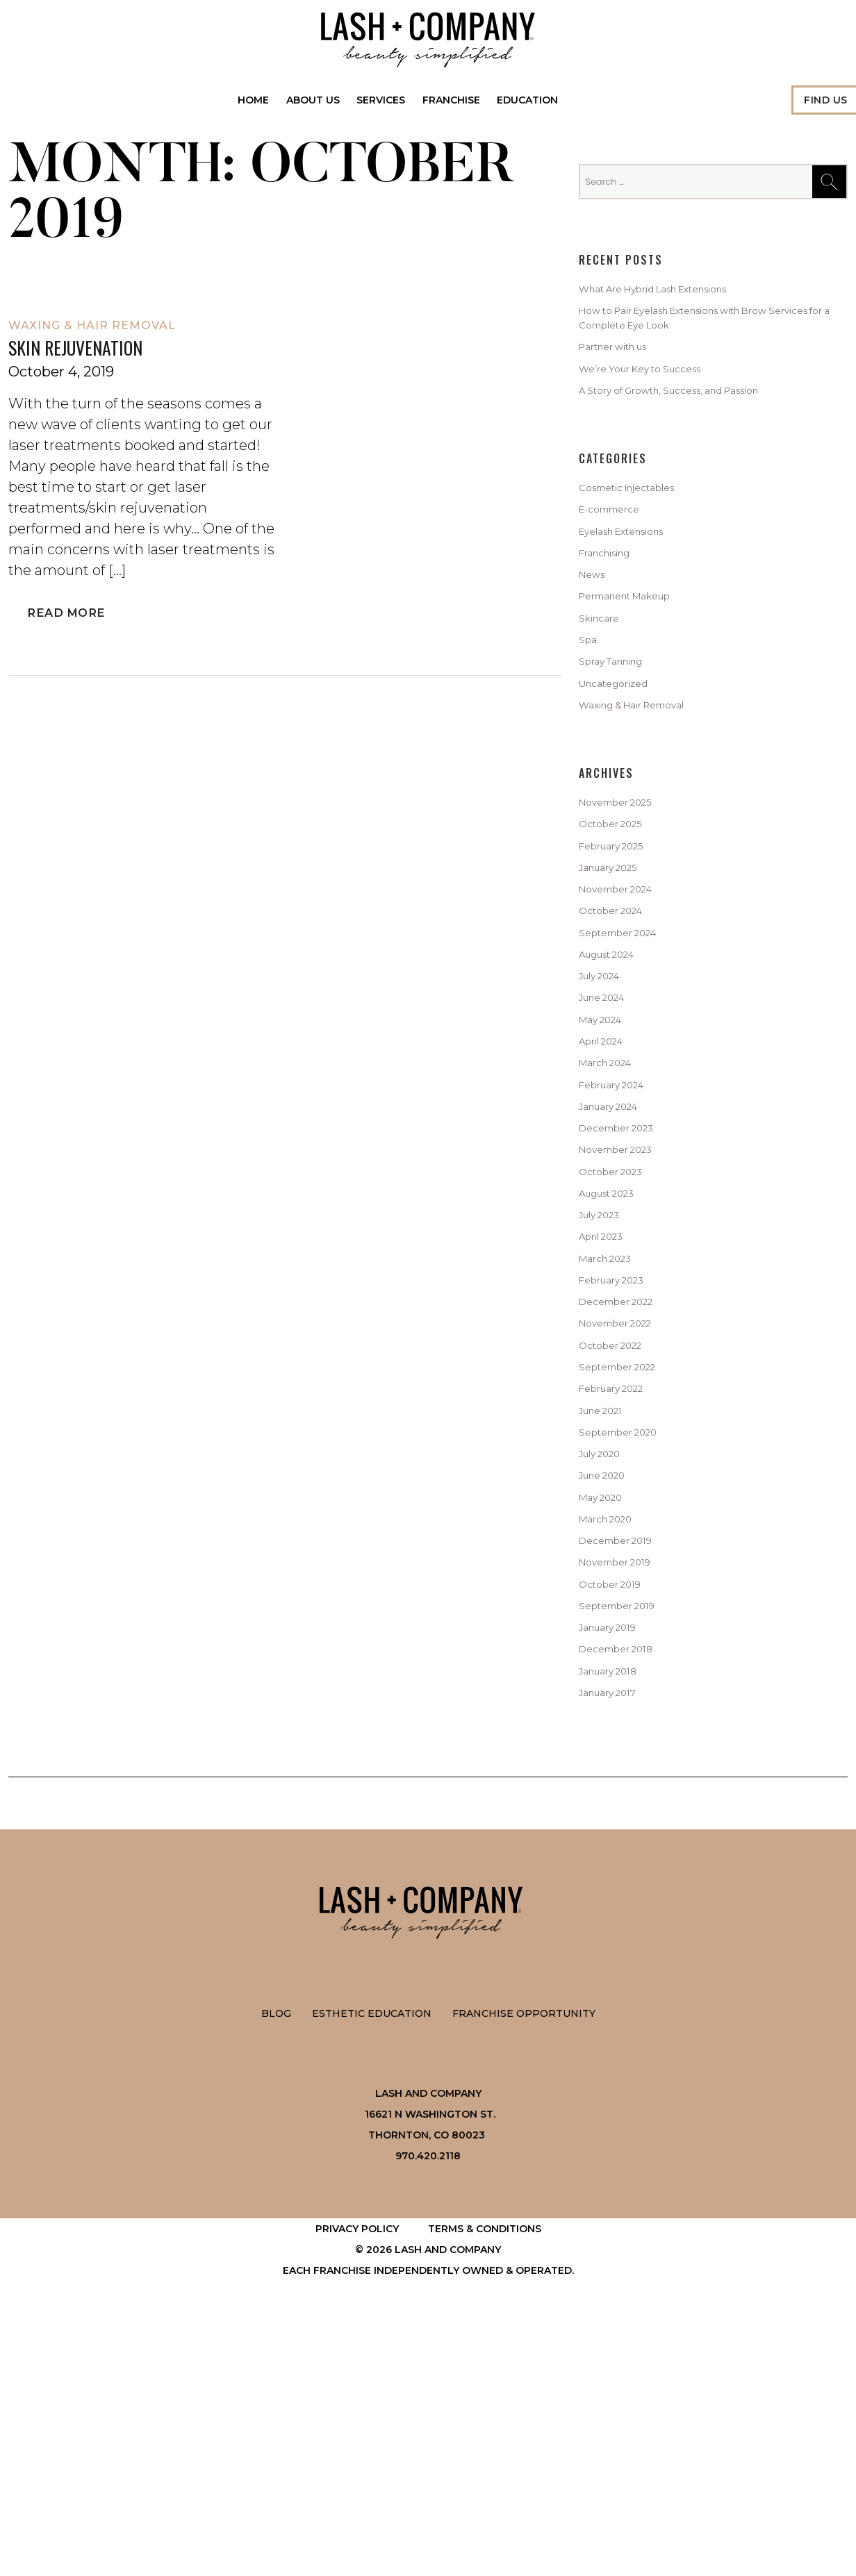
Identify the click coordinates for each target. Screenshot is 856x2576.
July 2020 (607, 1658)
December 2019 (626, 1762)
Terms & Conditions (484, 2482)
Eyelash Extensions (636, 567)
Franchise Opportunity (523, 2267)
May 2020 (607, 1710)
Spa (590, 697)
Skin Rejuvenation (85, 348)
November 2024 (627, 981)
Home (254, 100)
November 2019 (626, 1788)
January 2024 (619, 1242)
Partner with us (625, 362)
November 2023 (627, 1294)
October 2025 (619, 904)
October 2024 (620, 1008)
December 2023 (627, 1267)
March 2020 (614, 1736)
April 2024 (609, 1163)
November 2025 (627, 877)
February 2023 (622, 1449)
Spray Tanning (622, 724)
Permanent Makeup (640, 646)
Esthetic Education (371, 2267)
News (596, 619)
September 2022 (629, 1554)
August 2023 (617, 1345)
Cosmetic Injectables (642, 515)
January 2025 (618, 956)
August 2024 (617, 1059)
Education (528, 100)
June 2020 (610, 1683)
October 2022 (619, 1528)
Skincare (604, 672)
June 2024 (610, 1111)
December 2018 (626, 1892)
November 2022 (627, 1502)
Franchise (451, 100)
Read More (63, 615)
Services (381, 100)
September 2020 (629, 1631)
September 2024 (629, 1033)
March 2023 (613, 1424)
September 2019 (628, 1840)
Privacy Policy (357, 2482)
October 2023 (619, 1320)
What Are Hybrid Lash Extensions (679, 291)
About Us (313, 100)
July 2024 (607, 1085)
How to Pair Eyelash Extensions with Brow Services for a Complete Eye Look (704, 326)
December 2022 (627, 1476)
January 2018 (617, 1918)
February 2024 (622, 1215)
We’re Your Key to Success (658, 387)
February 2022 (622, 1580)
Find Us (826, 100)
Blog (276, 2267)
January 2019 (617, 1865)
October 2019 (618, 1814)
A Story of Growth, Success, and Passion (697, 414)
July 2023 (606, 1372)
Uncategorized (624, 749)
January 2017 (617, 1944)
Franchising (614, 594)
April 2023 (608, 1397)
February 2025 (622, 929)
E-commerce (619, 542)
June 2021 (608, 1606)
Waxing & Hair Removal (92, 325)
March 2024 (614, 1190)
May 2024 (607, 1138)
